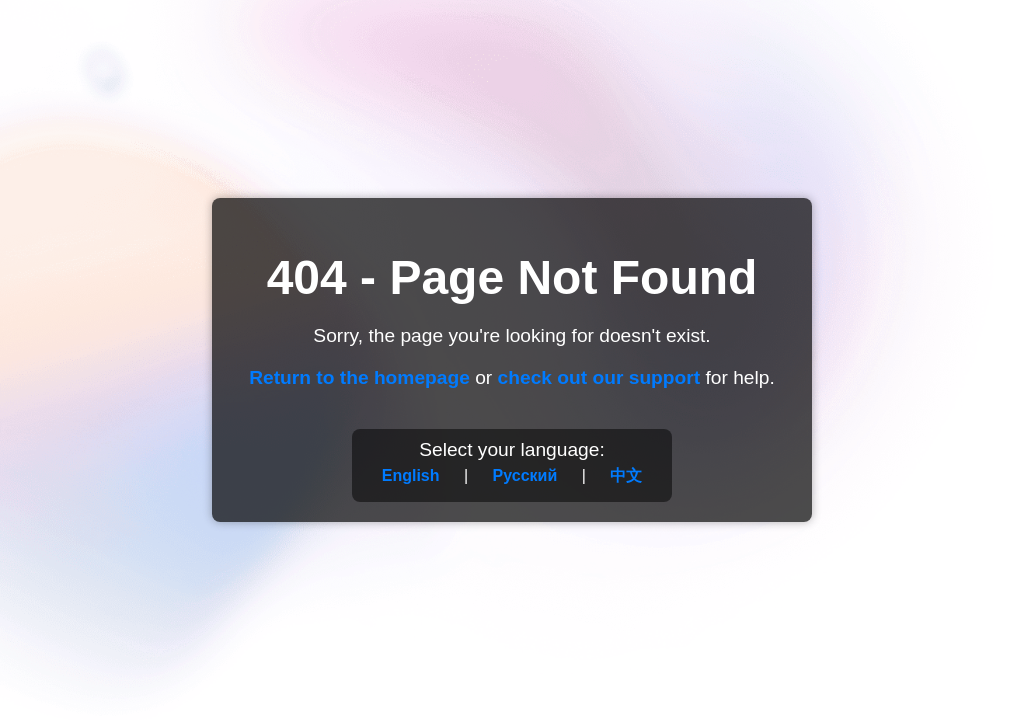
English (411, 475)
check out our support (599, 377)
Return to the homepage (359, 377)
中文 (626, 475)
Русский (525, 475)
